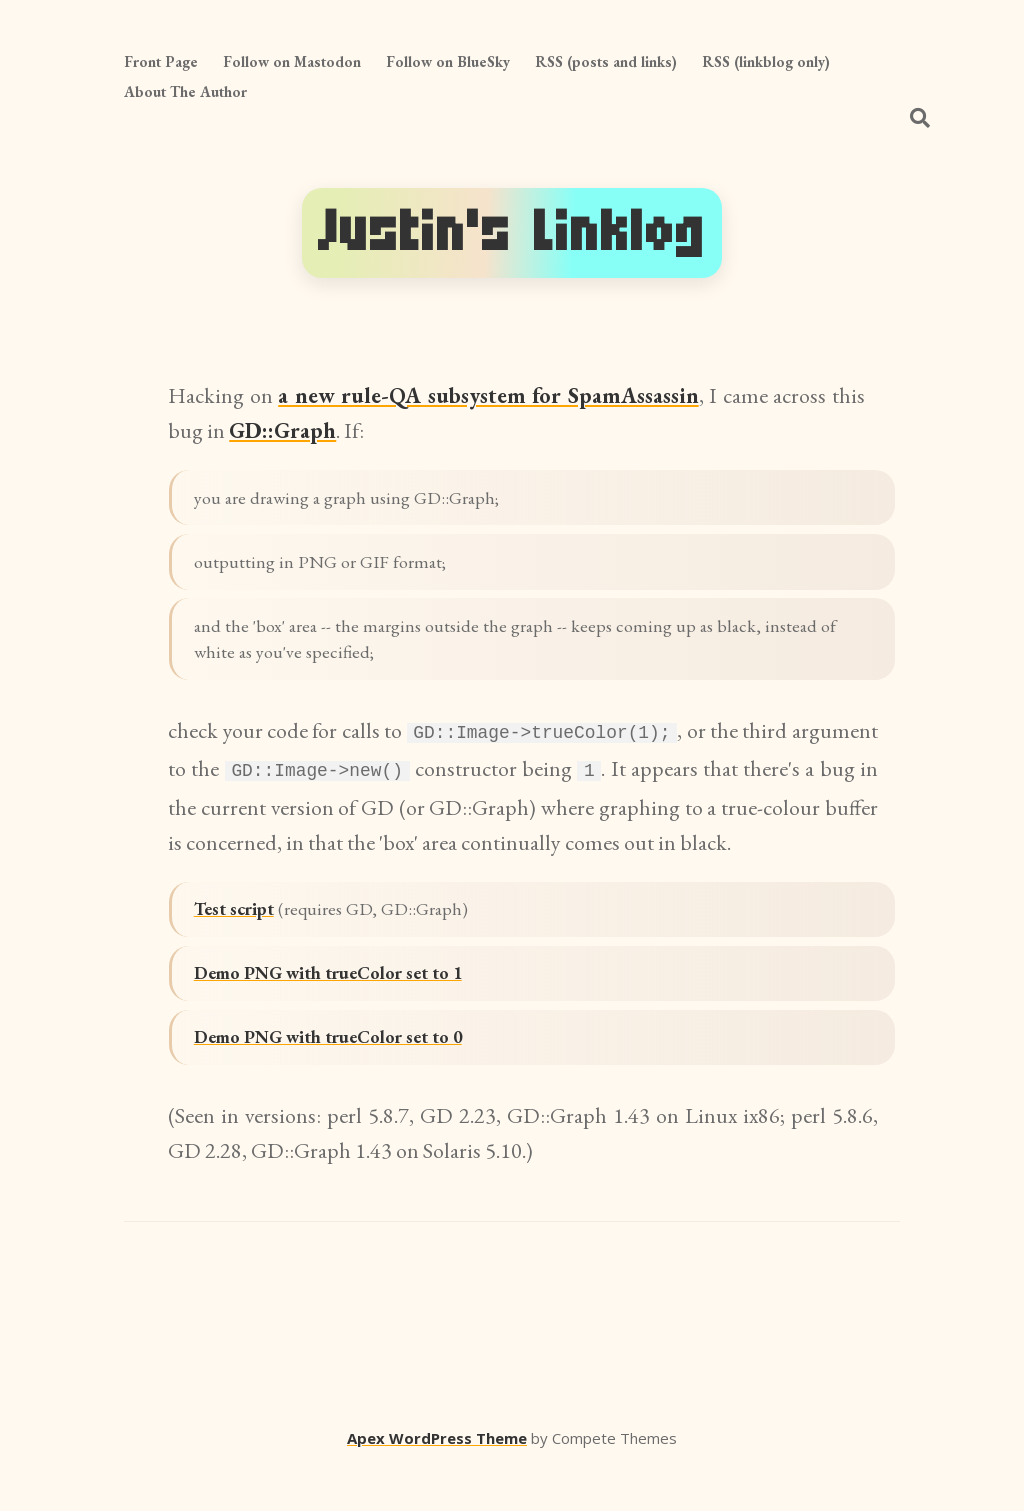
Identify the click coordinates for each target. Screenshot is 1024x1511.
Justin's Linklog (512, 232)
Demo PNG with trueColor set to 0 (349, 1079)
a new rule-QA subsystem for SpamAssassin (488, 395)
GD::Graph (282, 430)
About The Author (185, 91)
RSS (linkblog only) (766, 61)
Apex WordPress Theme (437, 1482)
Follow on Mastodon (292, 61)
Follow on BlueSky (448, 61)
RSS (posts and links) (606, 61)
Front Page (161, 61)
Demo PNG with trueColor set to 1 (349, 1007)
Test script (243, 935)
